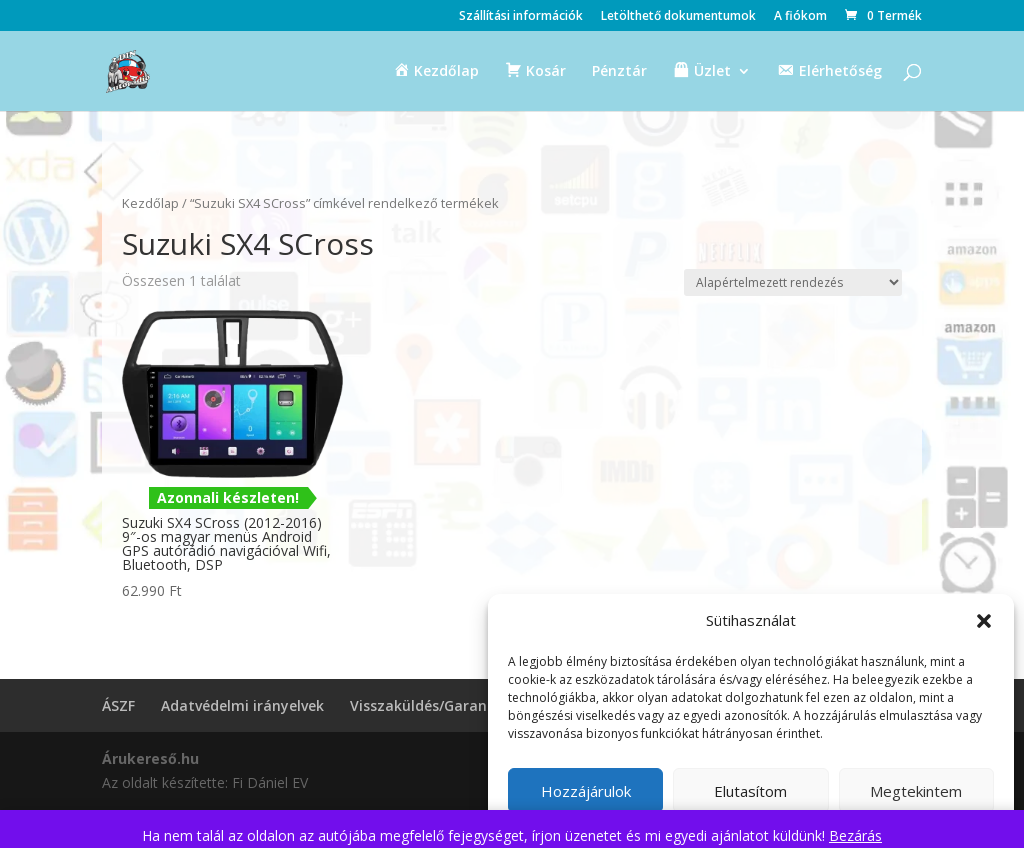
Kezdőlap (150, 203)
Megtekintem (916, 791)
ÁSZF (118, 705)
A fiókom (800, 17)
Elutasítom (750, 791)
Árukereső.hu (150, 758)
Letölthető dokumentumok (678, 17)
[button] (984, 621)
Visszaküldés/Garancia (428, 705)
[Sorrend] (793, 282)
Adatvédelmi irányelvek (242, 705)
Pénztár (619, 72)
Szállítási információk (521, 17)
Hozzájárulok (586, 791)
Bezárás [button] (855, 835)
